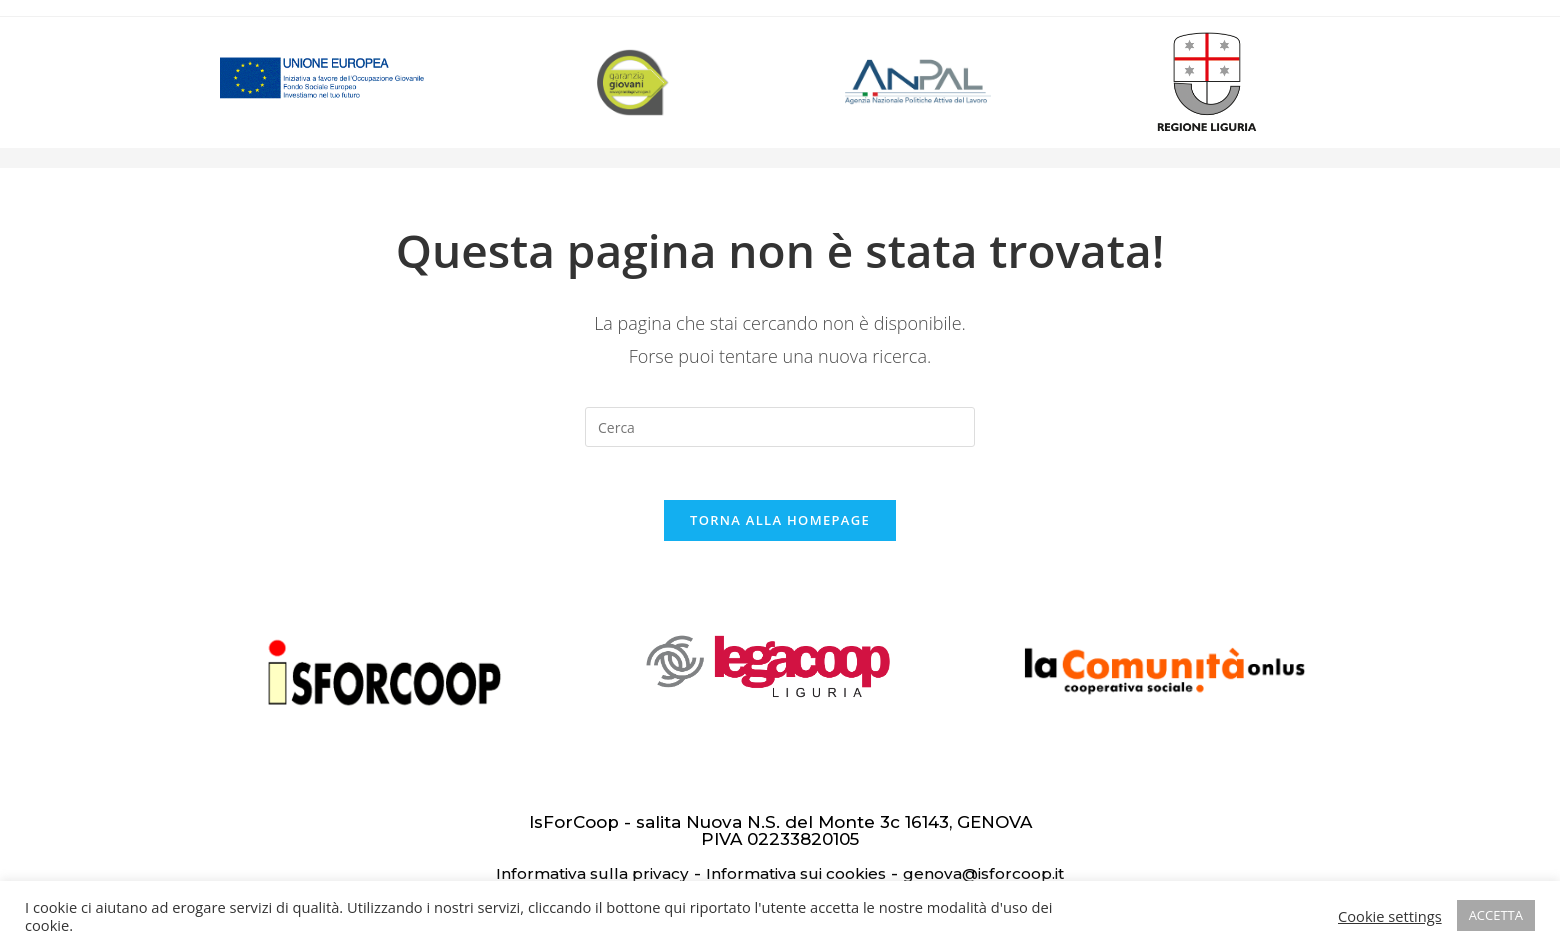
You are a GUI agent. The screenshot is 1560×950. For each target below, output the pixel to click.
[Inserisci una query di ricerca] (780, 427)
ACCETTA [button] (1496, 915)
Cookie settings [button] (1390, 916)
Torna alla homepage (780, 528)
